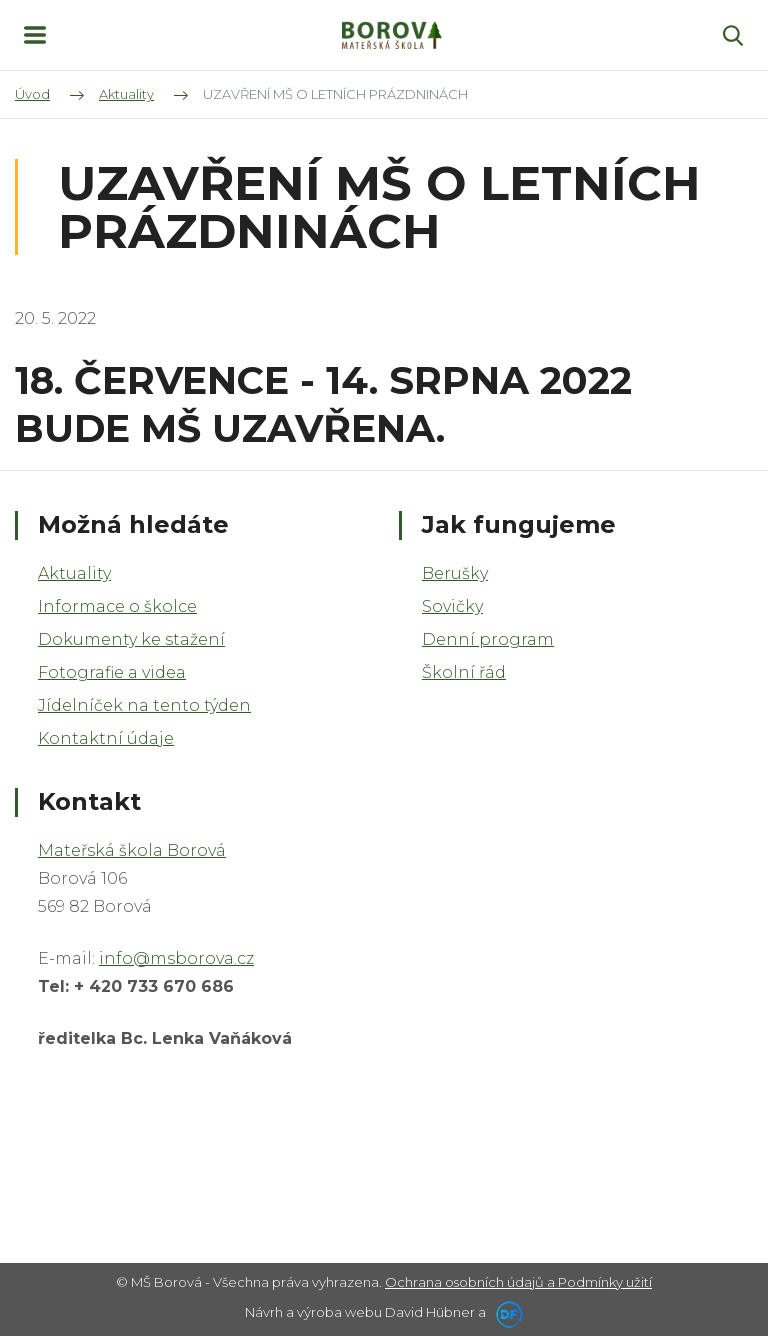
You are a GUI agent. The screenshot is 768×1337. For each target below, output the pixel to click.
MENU (35, 35)
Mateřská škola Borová (132, 850)
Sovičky (452, 606)
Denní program (488, 639)
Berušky (455, 573)
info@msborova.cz (176, 958)
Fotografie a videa (112, 672)
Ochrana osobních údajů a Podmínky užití (518, 1282)
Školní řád (464, 672)
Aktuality (74, 573)
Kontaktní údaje (106, 738)
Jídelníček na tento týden (144, 705)
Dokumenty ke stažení (131, 639)
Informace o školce (117, 606)
